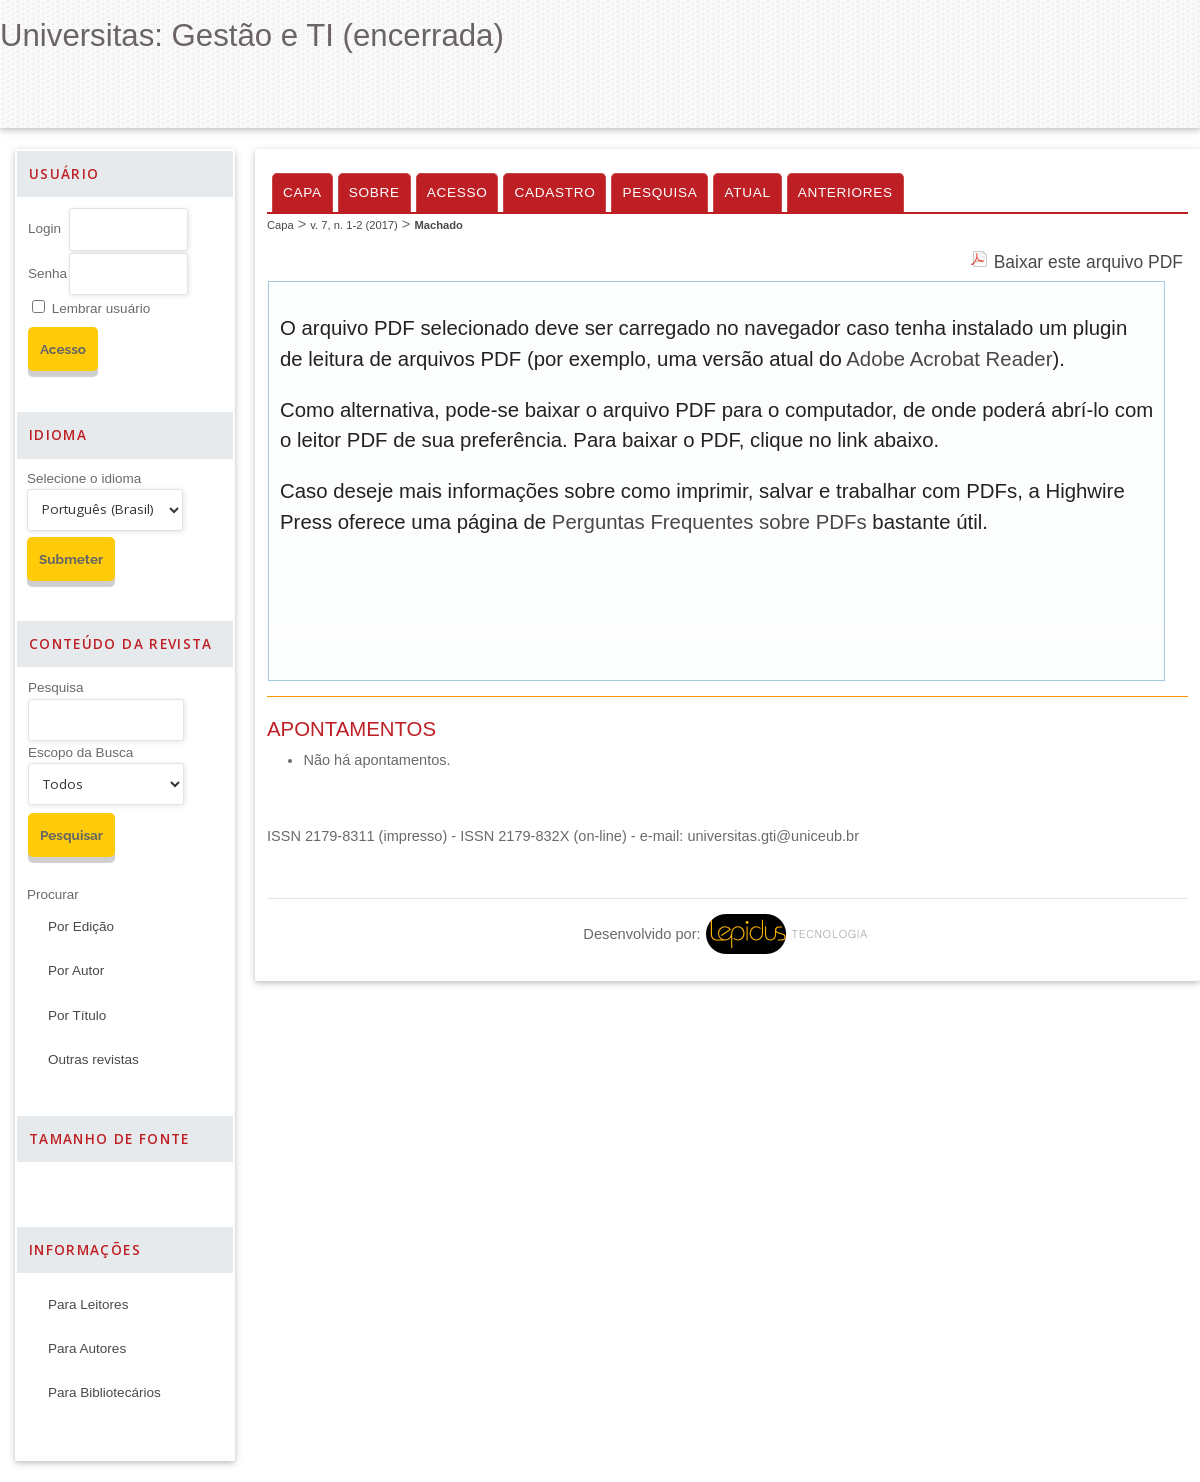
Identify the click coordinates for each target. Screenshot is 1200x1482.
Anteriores (845, 192)
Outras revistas (93, 1059)
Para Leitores (88, 1304)
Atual (747, 192)
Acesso (457, 192)
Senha (47, 273)
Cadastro (554, 192)
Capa (302, 192)
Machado (438, 225)
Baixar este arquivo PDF (1088, 262)
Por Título (77, 1015)
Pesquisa (56, 687)
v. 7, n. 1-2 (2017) (353, 225)
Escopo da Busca (80, 752)
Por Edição (81, 926)
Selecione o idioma (84, 478)
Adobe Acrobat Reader (949, 359)
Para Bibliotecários (104, 1392)
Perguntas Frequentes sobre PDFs (709, 522)
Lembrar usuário (101, 308)
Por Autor (76, 970)
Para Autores (87, 1348)
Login (44, 228)
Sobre (374, 192)
